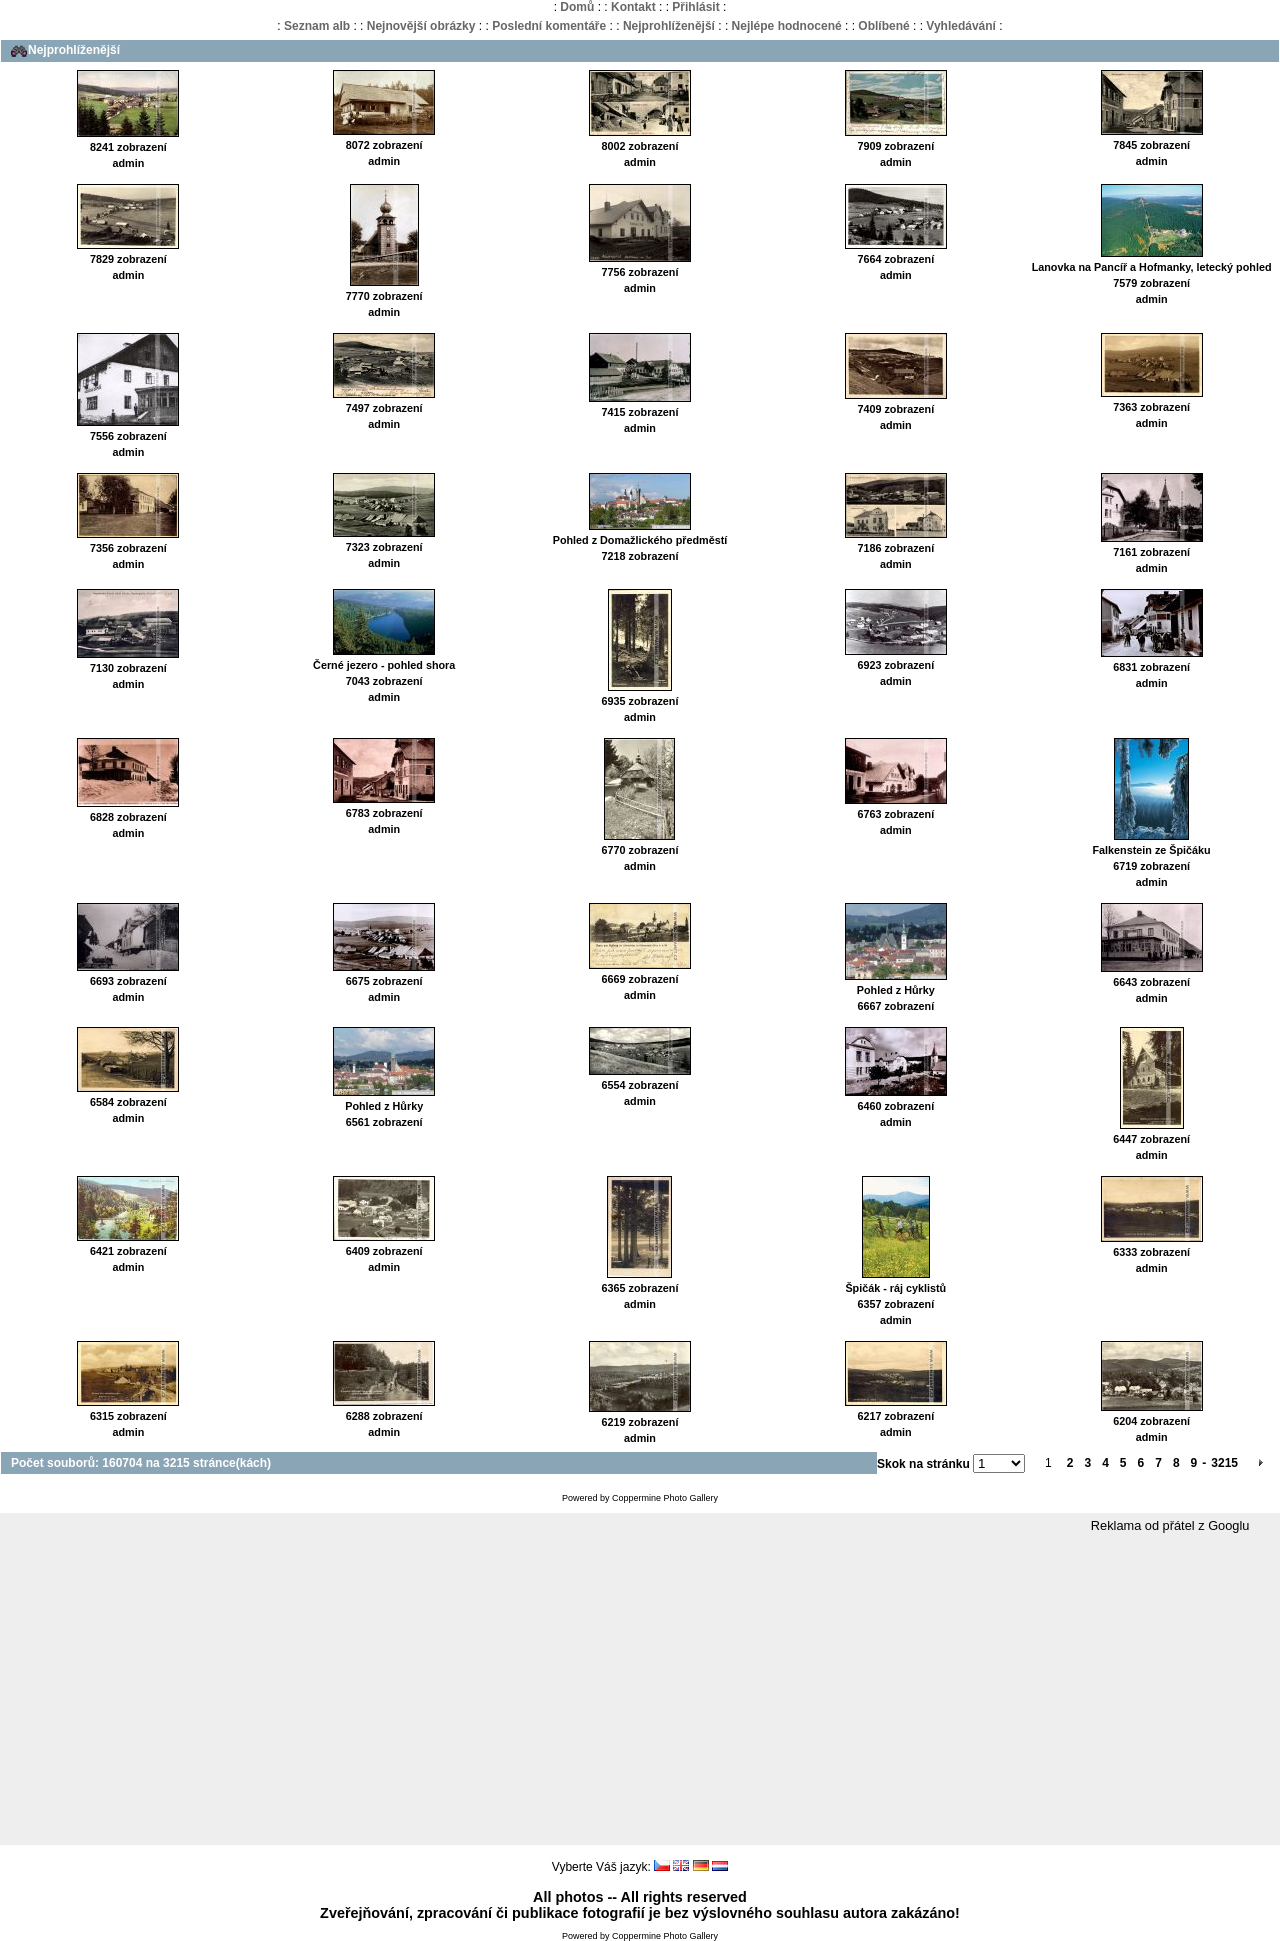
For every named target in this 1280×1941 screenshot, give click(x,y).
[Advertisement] (640, 1690)
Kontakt (633, 7)
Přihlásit (695, 7)
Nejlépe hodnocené (787, 26)
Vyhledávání (961, 26)
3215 (1224, 1463)
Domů (577, 7)
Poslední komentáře (549, 26)
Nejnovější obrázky (421, 26)
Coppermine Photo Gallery (665, 1498)
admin (129, 163)
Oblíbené (883, 26)
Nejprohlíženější (669, 26)
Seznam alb (317, 26)
